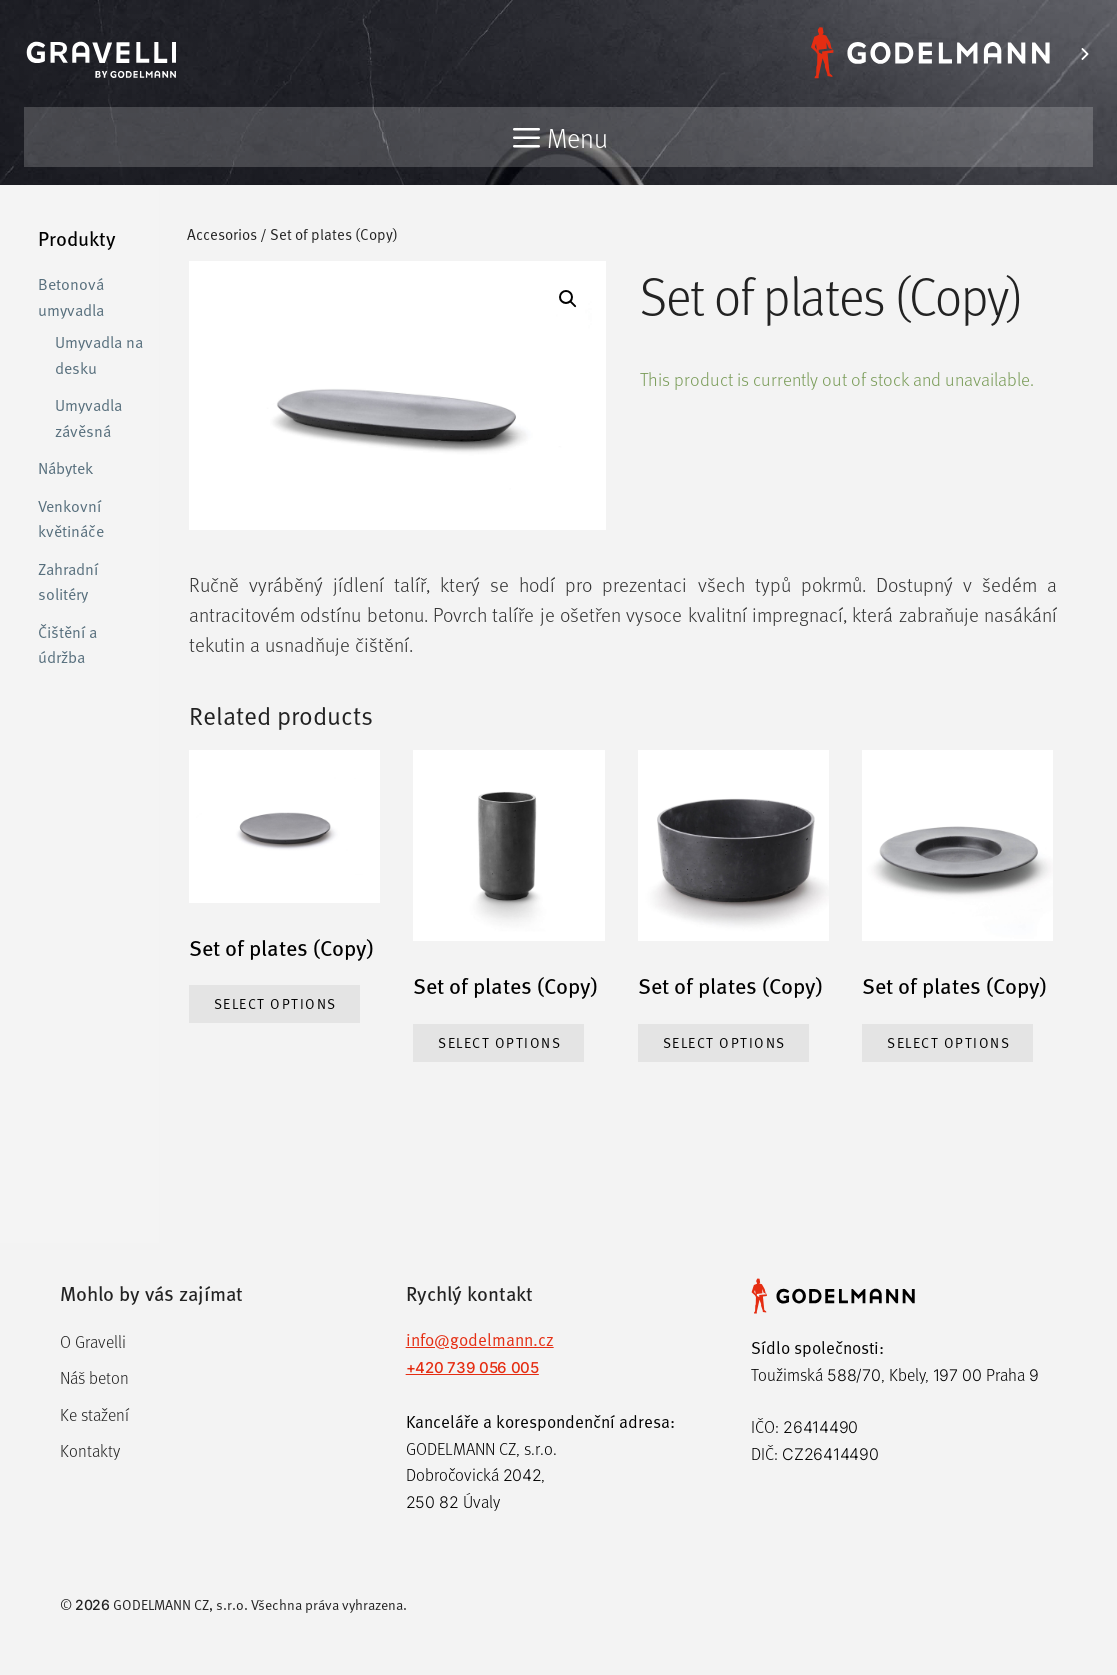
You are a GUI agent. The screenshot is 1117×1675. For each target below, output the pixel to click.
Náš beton (94, 1377)
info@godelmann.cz (480, 1339)
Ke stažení (94, 1414)
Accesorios (222, 233)
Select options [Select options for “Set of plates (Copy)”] (275, 1003)
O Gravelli (93, 1341)
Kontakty (90, 1450)
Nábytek (65, 467)
